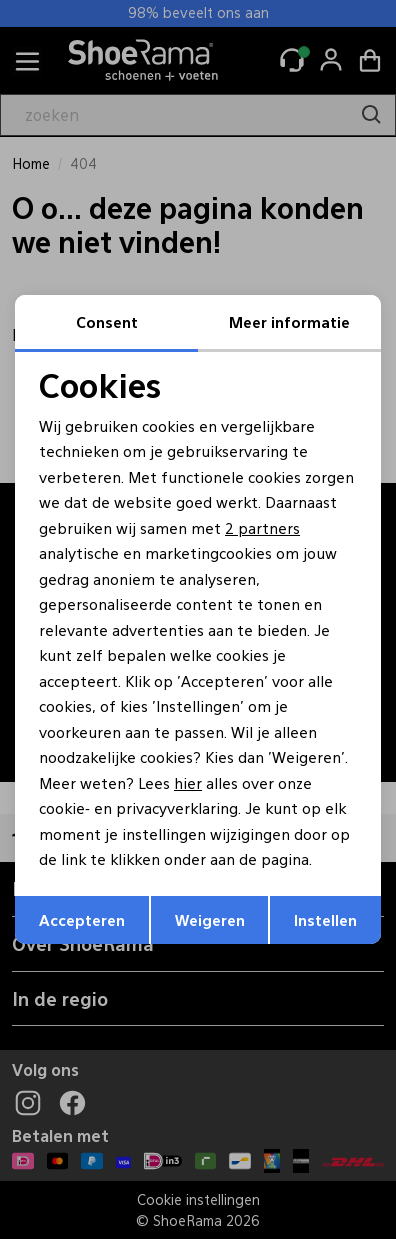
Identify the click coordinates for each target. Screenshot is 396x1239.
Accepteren (82, 919)
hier (188, 782)
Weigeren (210, 919)
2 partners (262, 527)
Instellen (325, 919)
